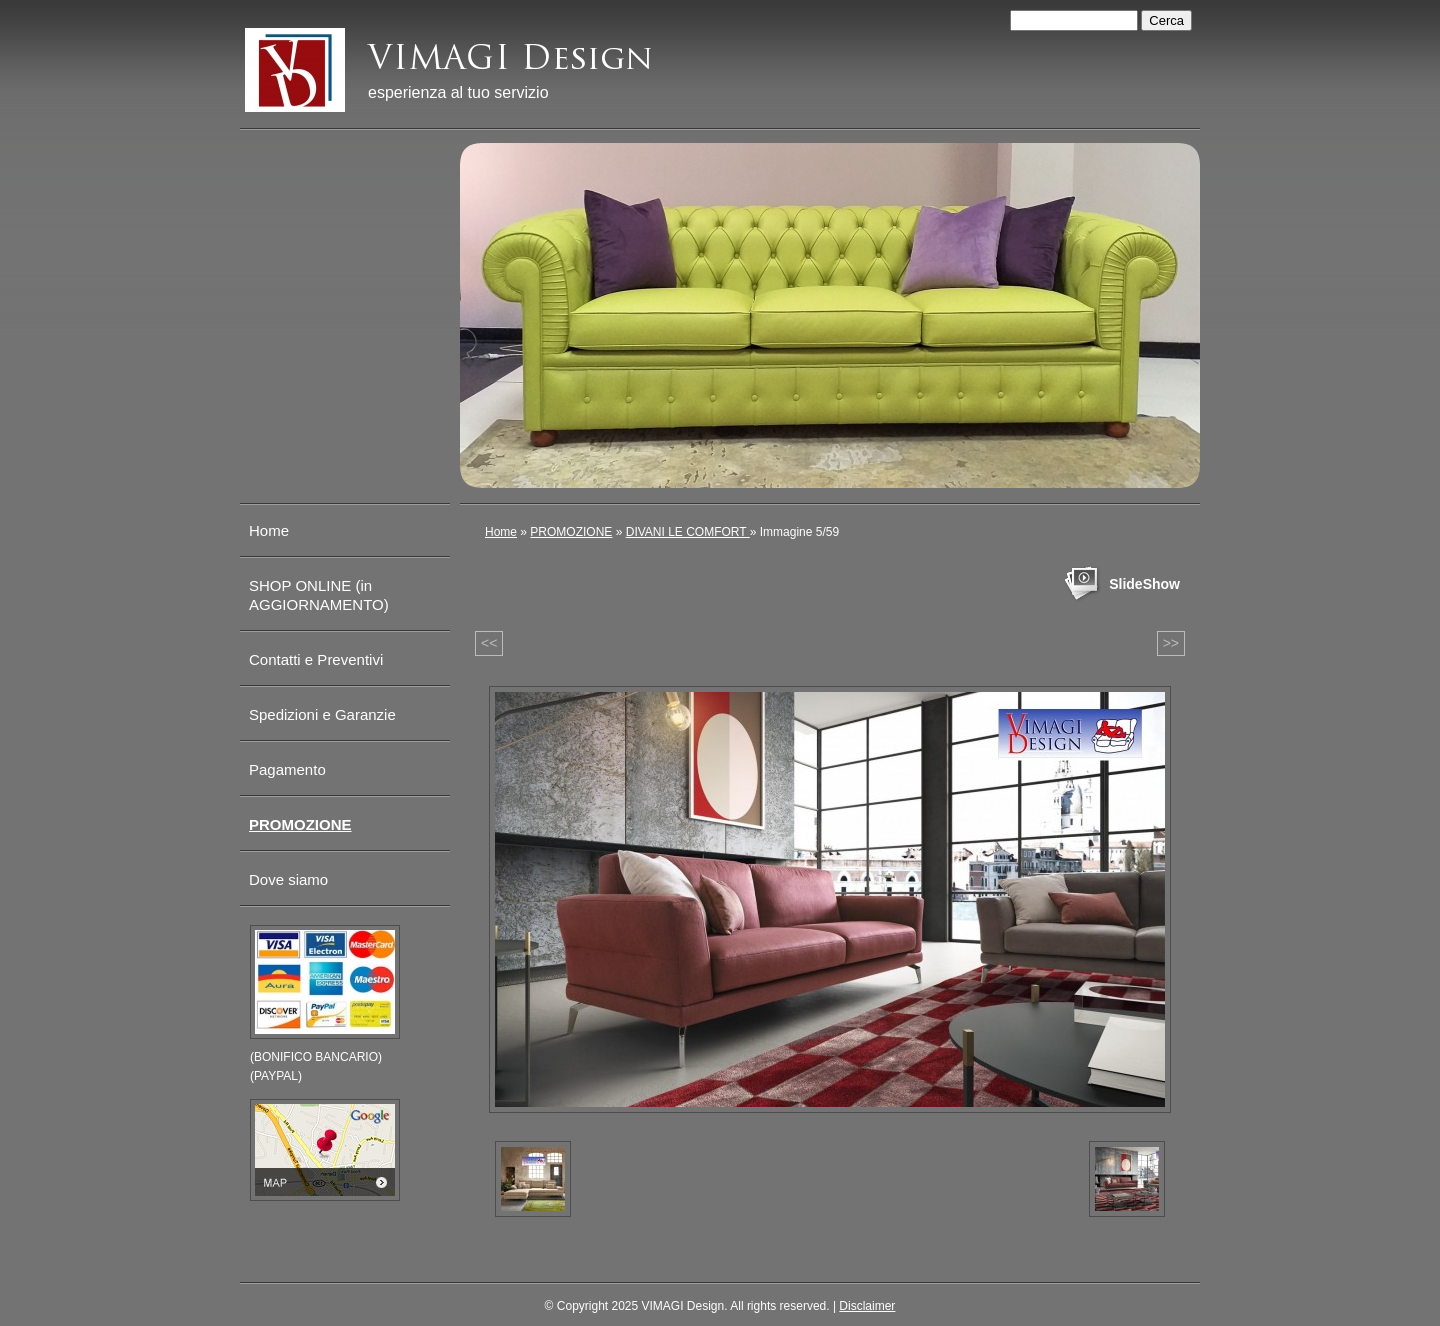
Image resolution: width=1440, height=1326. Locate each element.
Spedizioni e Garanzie (322, 714)
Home (501, 532)
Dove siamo (288, 879)
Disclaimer (867, 1306)
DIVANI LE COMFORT (688, 532)
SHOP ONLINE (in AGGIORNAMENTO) (319, 595)
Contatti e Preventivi (316, 659)
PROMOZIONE (571, 532)
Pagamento (287, 769)
